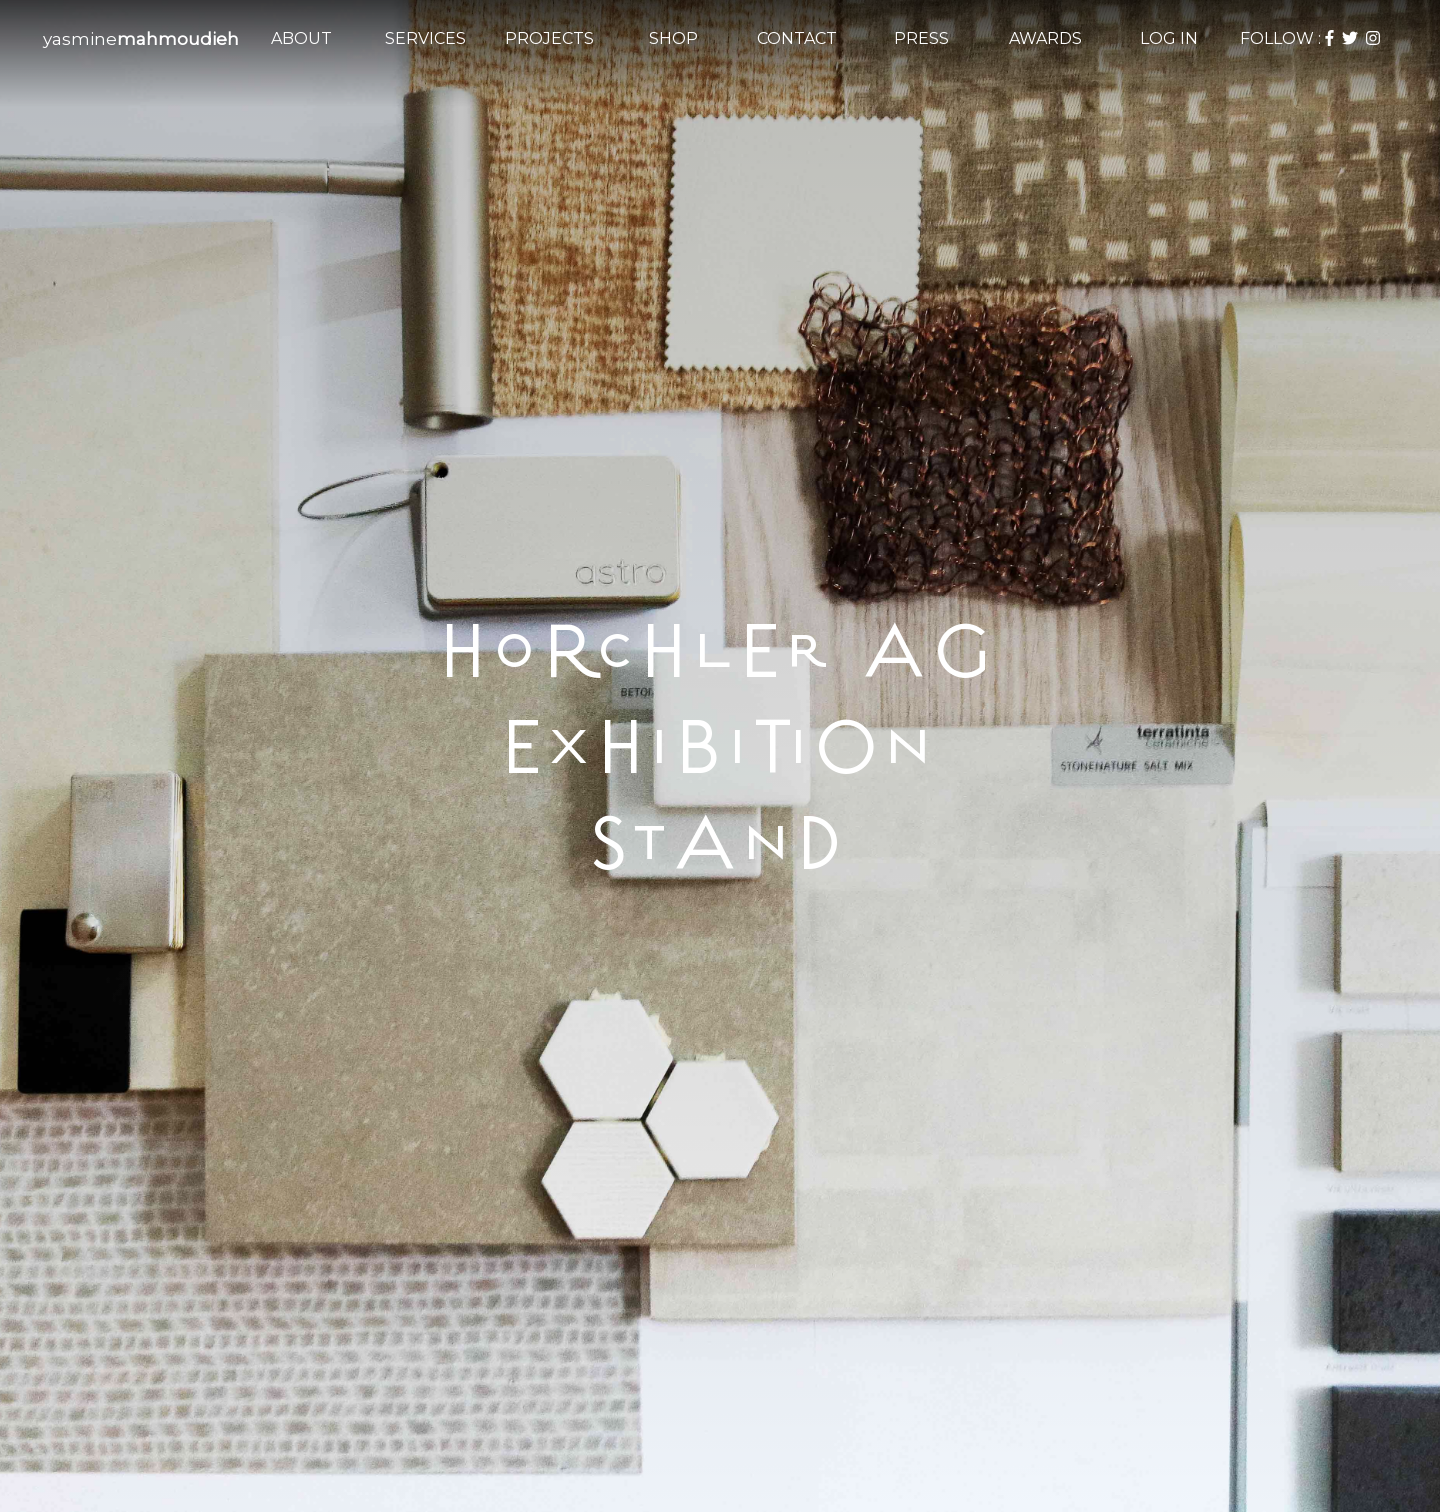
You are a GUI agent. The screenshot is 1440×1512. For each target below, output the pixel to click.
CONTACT (797, 38)
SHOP (673, 38)
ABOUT (301, 38)
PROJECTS (549, 38)
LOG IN (1169, 38)
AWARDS (1045, 38)
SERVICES (425, 38)
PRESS (921, 38)
